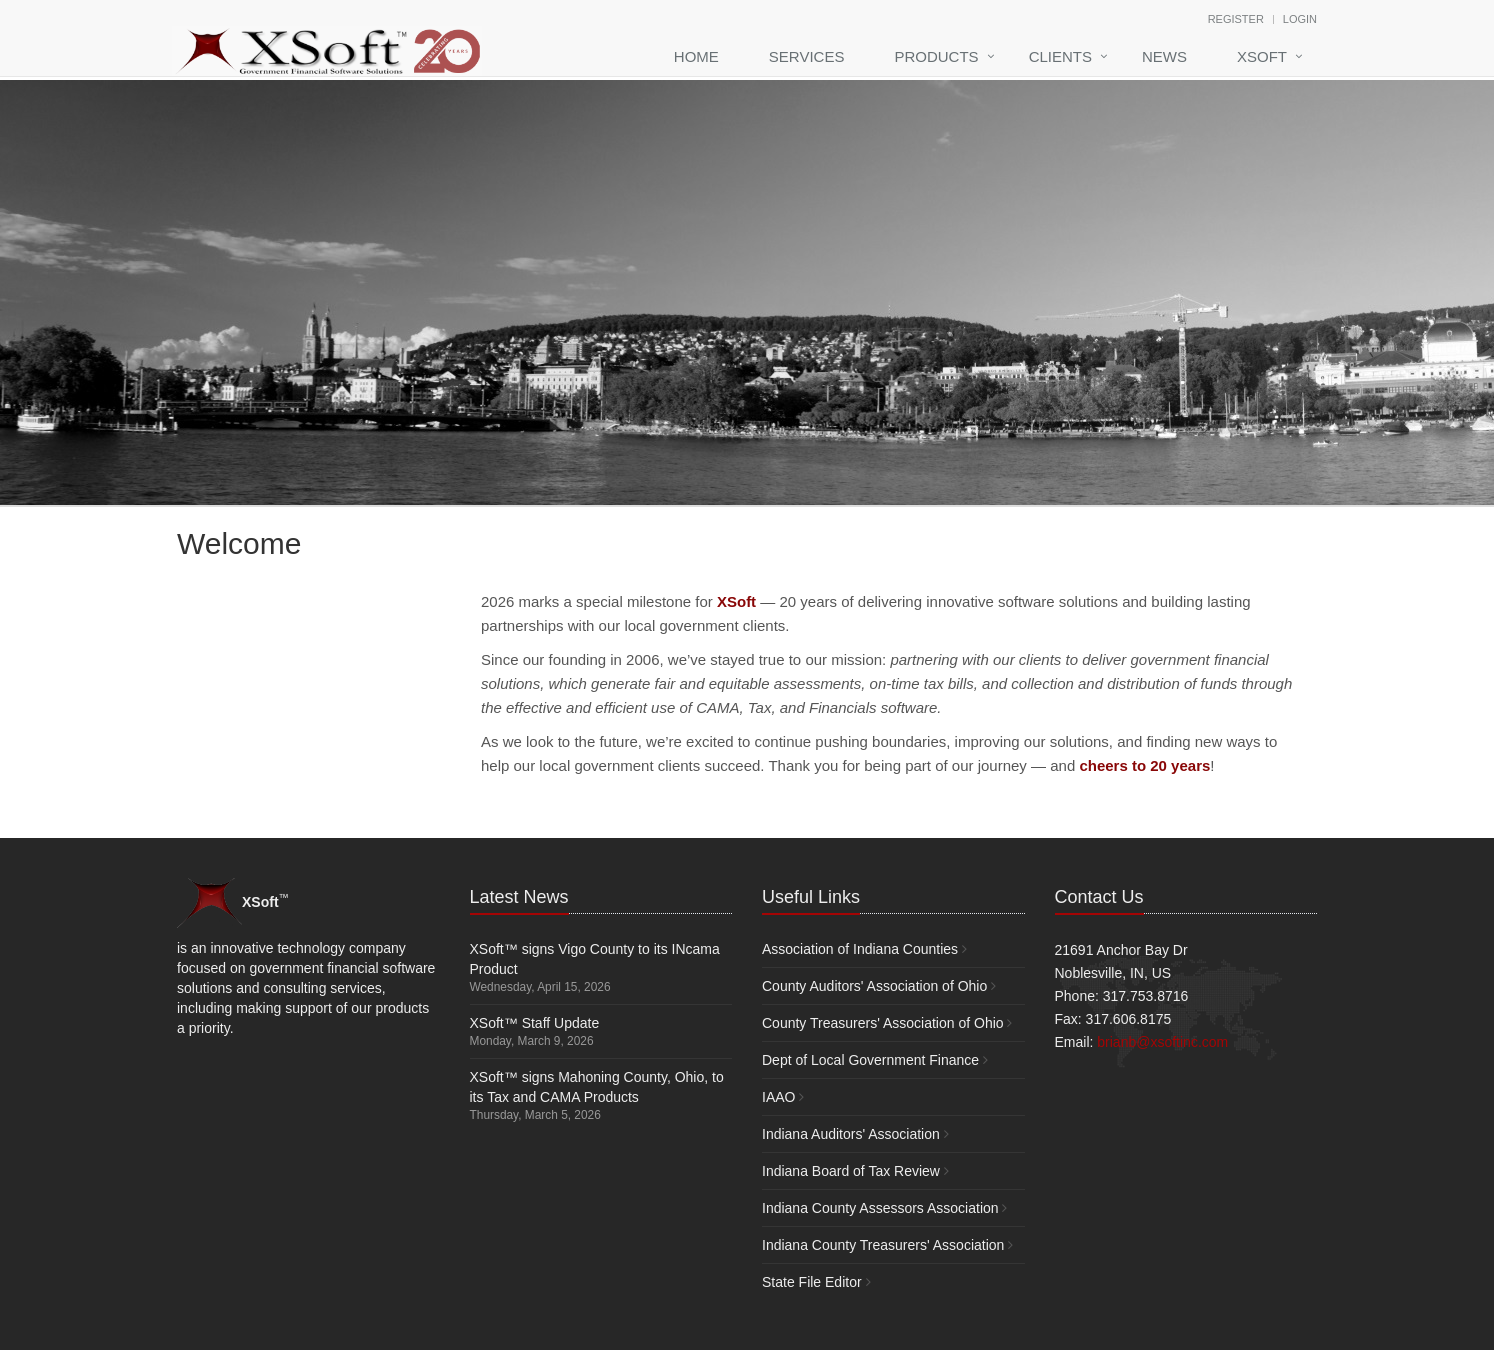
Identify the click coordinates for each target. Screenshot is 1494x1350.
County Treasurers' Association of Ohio (883, 1023)
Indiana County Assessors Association (880, 1208)
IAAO (778, 1097)
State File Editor (812, 1282)
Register (1236, 19)
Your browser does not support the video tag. (327, 655)
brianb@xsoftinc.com (1162, 1042)
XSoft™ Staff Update (535, 1023)
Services (807, 56)
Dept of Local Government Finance (870, 1060)
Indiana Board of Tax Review (851, 1171)
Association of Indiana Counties (860, 949)
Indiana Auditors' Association (851, 1134)
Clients (1060, 56)
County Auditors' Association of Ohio (874, 986)
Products (936, 56)
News (1164, 56)
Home (696, 56)
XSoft (1262, 56)
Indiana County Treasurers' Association (883, 1245)
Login (1300, 19)
